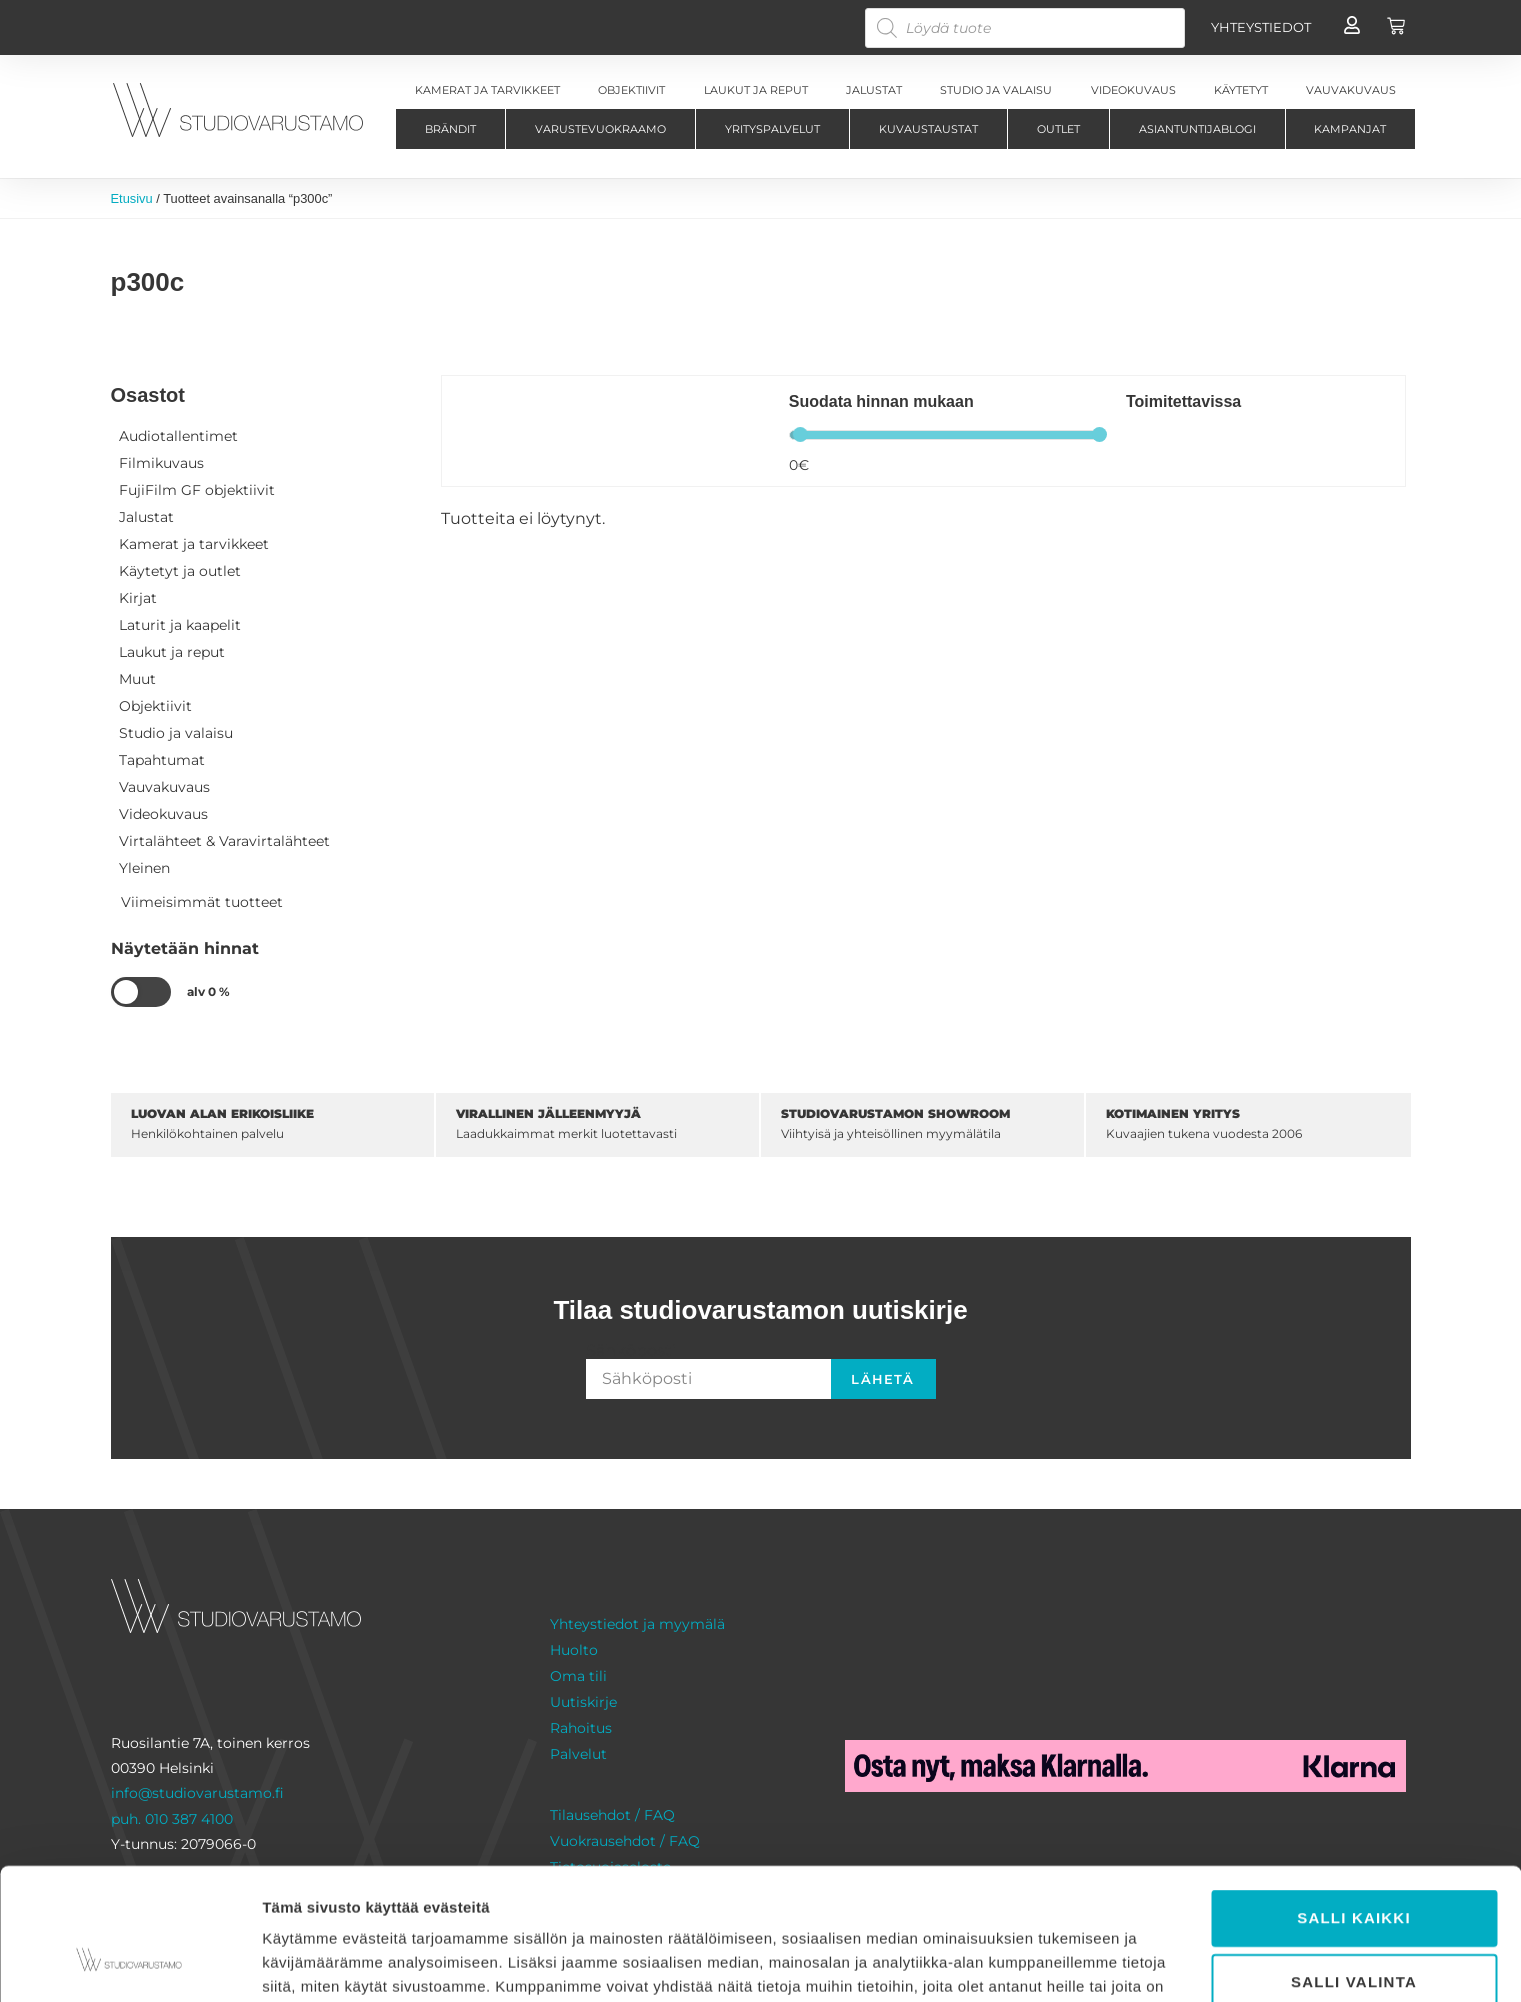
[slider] (800, 434)
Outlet (1058, 129)
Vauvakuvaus (164, 787)
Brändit (450, 129)
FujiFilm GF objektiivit (197, 490)
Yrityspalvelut (772, 129)
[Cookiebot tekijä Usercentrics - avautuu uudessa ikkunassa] (129, 1963)
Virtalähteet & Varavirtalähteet (224, 841)
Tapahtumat (162, 760)
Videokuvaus (163, 814)
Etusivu (132, 198)
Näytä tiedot (1069, 1962)
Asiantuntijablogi (1197, 129)
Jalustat (146, 517)
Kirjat (138, 598)
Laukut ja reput (172, 652)
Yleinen (144, 868)
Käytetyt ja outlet (180, 571)
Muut (137, 679)
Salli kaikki (1354, 1804)
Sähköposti (631, 1351)
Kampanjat (1350, 129)
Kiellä (1353, 1932)
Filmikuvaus (161, 463)
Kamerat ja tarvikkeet (194, 544)
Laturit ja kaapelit (180, 625)
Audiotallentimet (178, 436)
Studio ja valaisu (176, 733)
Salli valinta (1354, 1868)
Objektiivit (155, 706)
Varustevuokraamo (600, 129)
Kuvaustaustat (928, 129)
